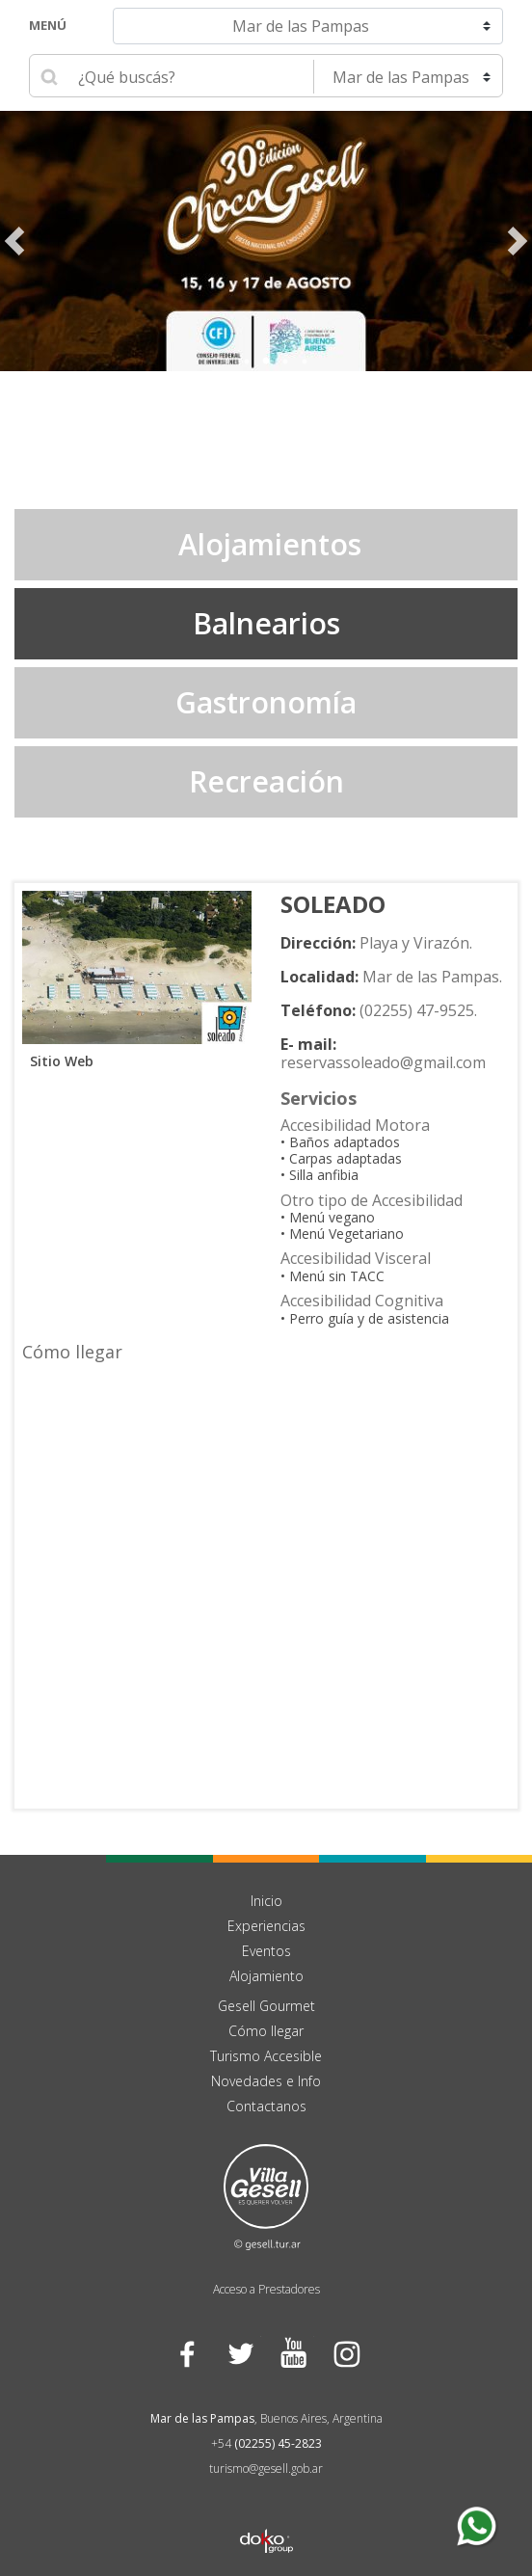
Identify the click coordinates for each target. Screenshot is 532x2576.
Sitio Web (57, 1061)
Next (517, 241)
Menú (47, 25)
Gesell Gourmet (266, 2006)
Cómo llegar (266, 2031)
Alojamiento (266, 1976)
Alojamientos (266, 544)
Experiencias (266, 1926)
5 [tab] (304, 361)
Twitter (239, 2353)
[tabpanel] (266, 241)
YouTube (292, 2353)
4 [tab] (285, 361)
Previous (14, 241)
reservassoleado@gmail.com (383, 1062)
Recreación (266, 781)
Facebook (186, 2353)
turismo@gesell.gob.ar (266, 2468)
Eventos (266, 1951)
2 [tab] (246, 361)
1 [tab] (227, 361)
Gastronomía (266, 702)
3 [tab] (266, 361)
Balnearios (266, 623)
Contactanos (266, 2106)
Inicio (266, 1901)
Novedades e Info (266, 2081)
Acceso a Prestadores (266, 2289)
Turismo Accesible (266, 2056)
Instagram (345, 2353)
